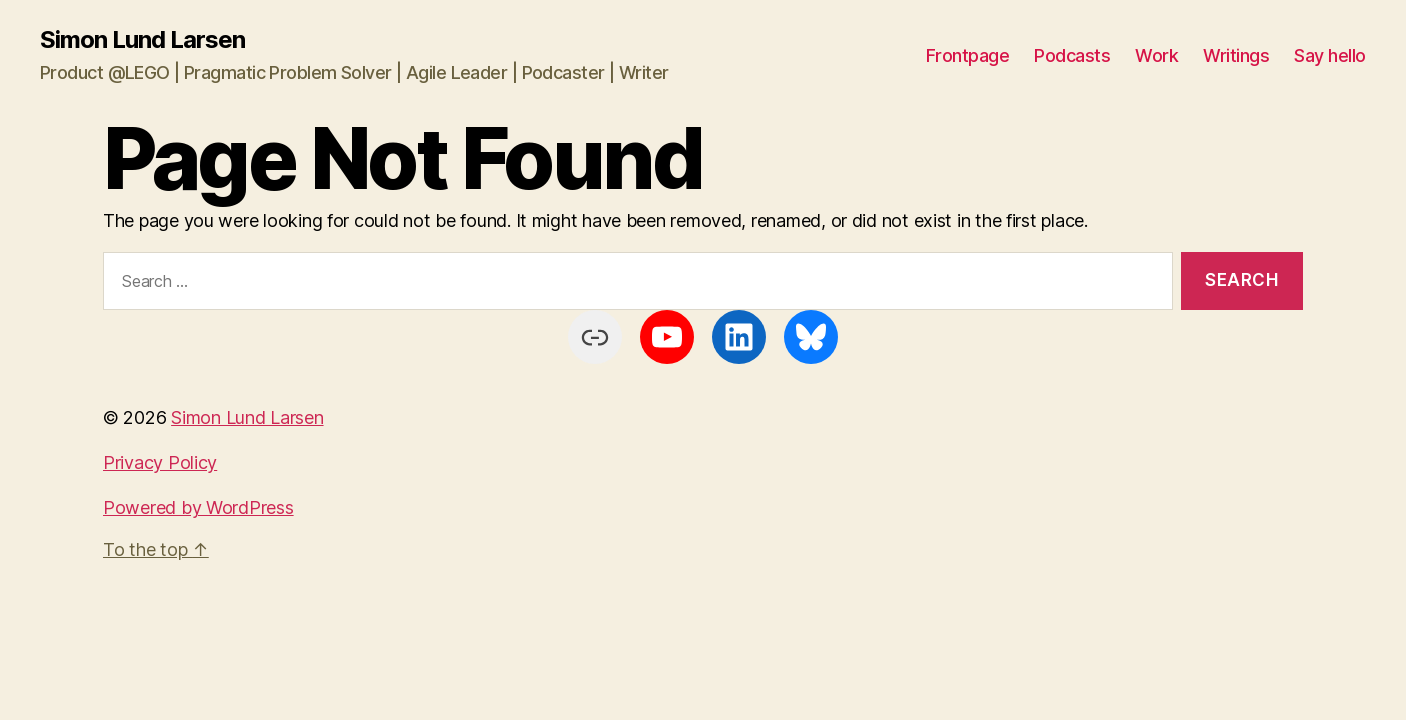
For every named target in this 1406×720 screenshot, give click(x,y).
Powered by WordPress (198, 507)
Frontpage (968, 55)
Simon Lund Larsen (142, 40)
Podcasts (1072, 55)
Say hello (1330, 55)
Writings (1236, 55)
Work (1156, 55)
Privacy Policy (160, 462)
